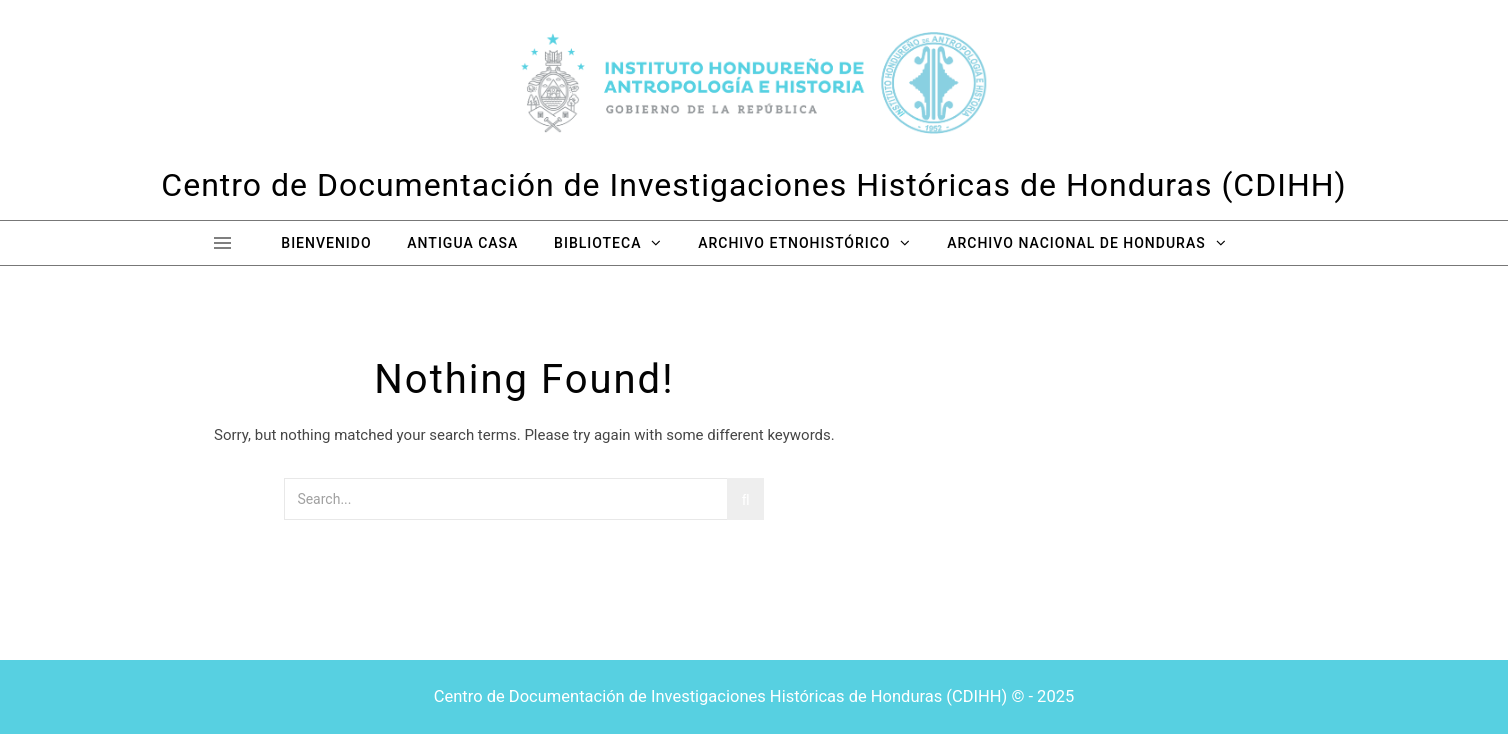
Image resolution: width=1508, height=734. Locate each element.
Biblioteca (597, 243)
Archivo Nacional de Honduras (1076, 243)
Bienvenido (326, 243)
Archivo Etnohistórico (794, 243)
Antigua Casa (462, 243)
